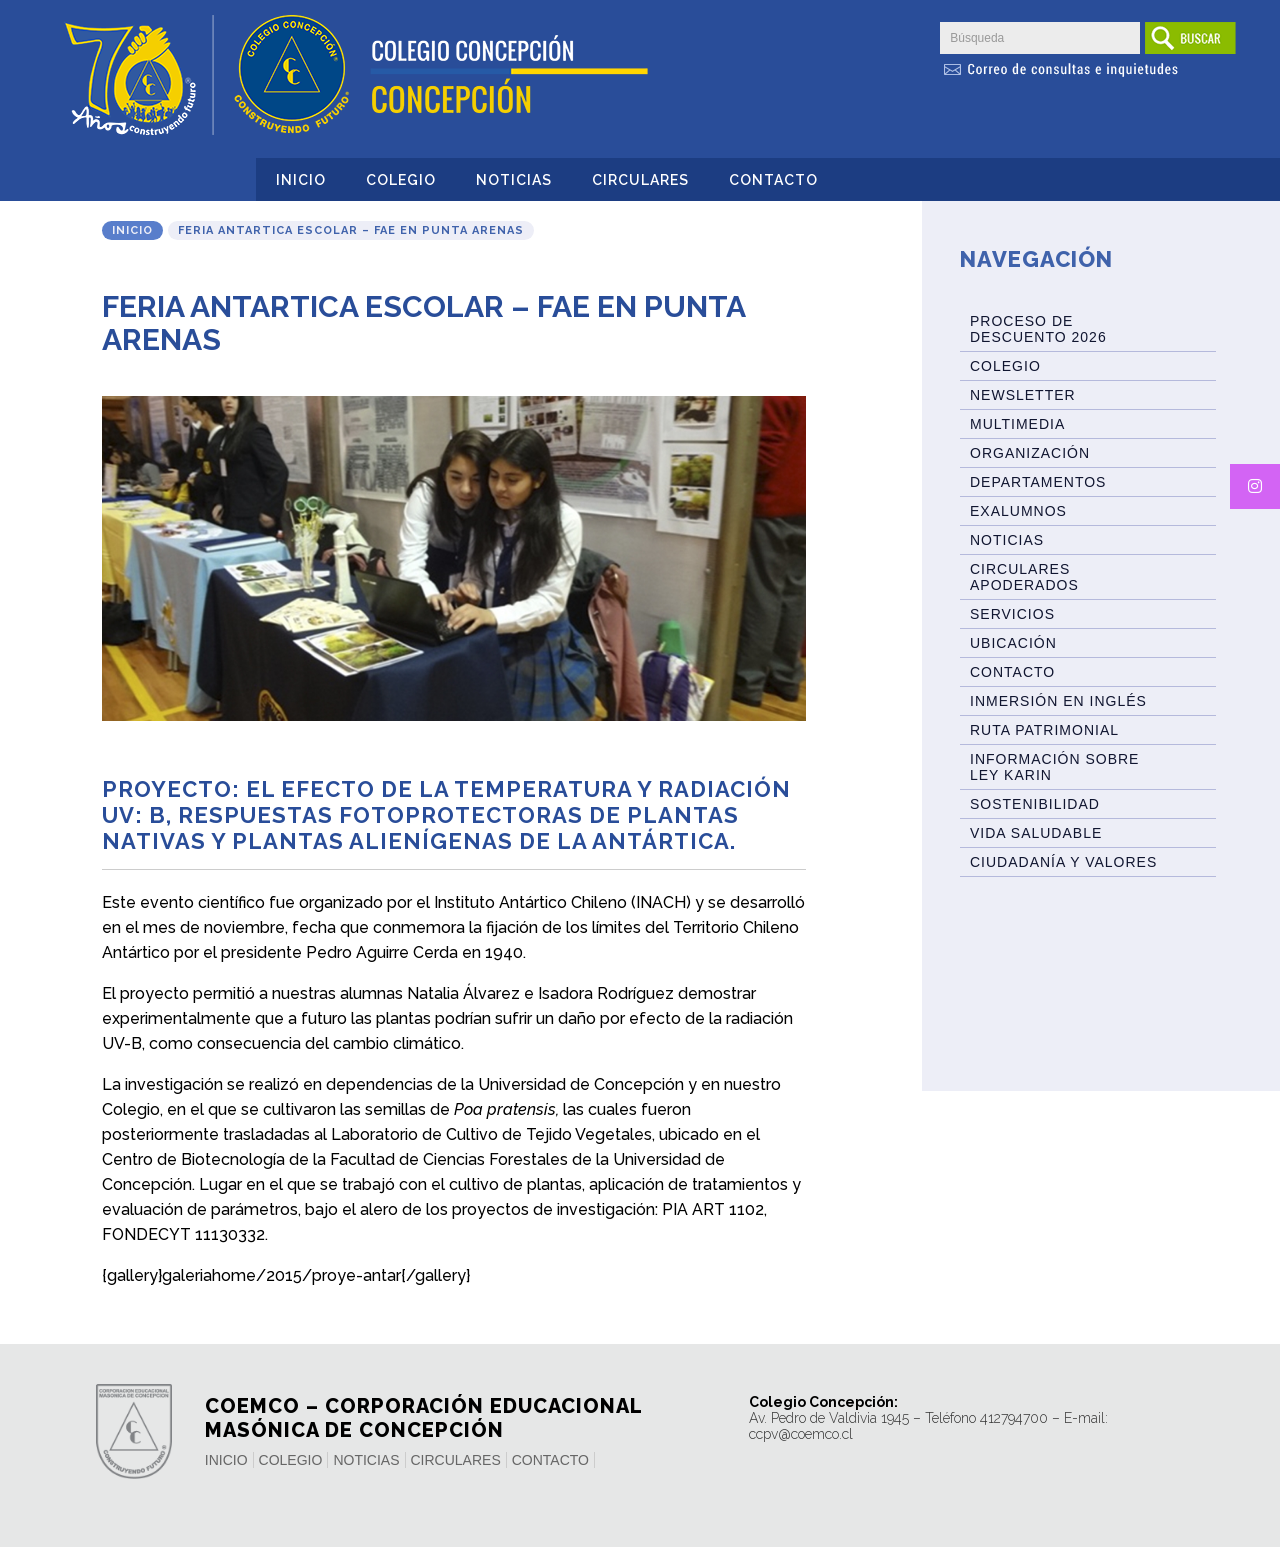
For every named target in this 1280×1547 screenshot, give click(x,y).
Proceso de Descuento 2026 (1038, 329)
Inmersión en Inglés (1058, 701)
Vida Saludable (1036, 833)
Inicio (301, 180)
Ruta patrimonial (1044, 730)
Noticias (514, 180)
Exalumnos (1018, 511)
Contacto (773, 180)
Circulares (640, 180)
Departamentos (1038, 482)
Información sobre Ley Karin (1054, 767)
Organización (1030, 453)
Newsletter (1023, 395)
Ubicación (1013, 643)
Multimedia (1017, 424)
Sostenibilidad (1035, 804)
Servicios (1012, 614)
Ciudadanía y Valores (1063, 862)
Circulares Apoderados (1024, 577)
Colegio (401, 180)
